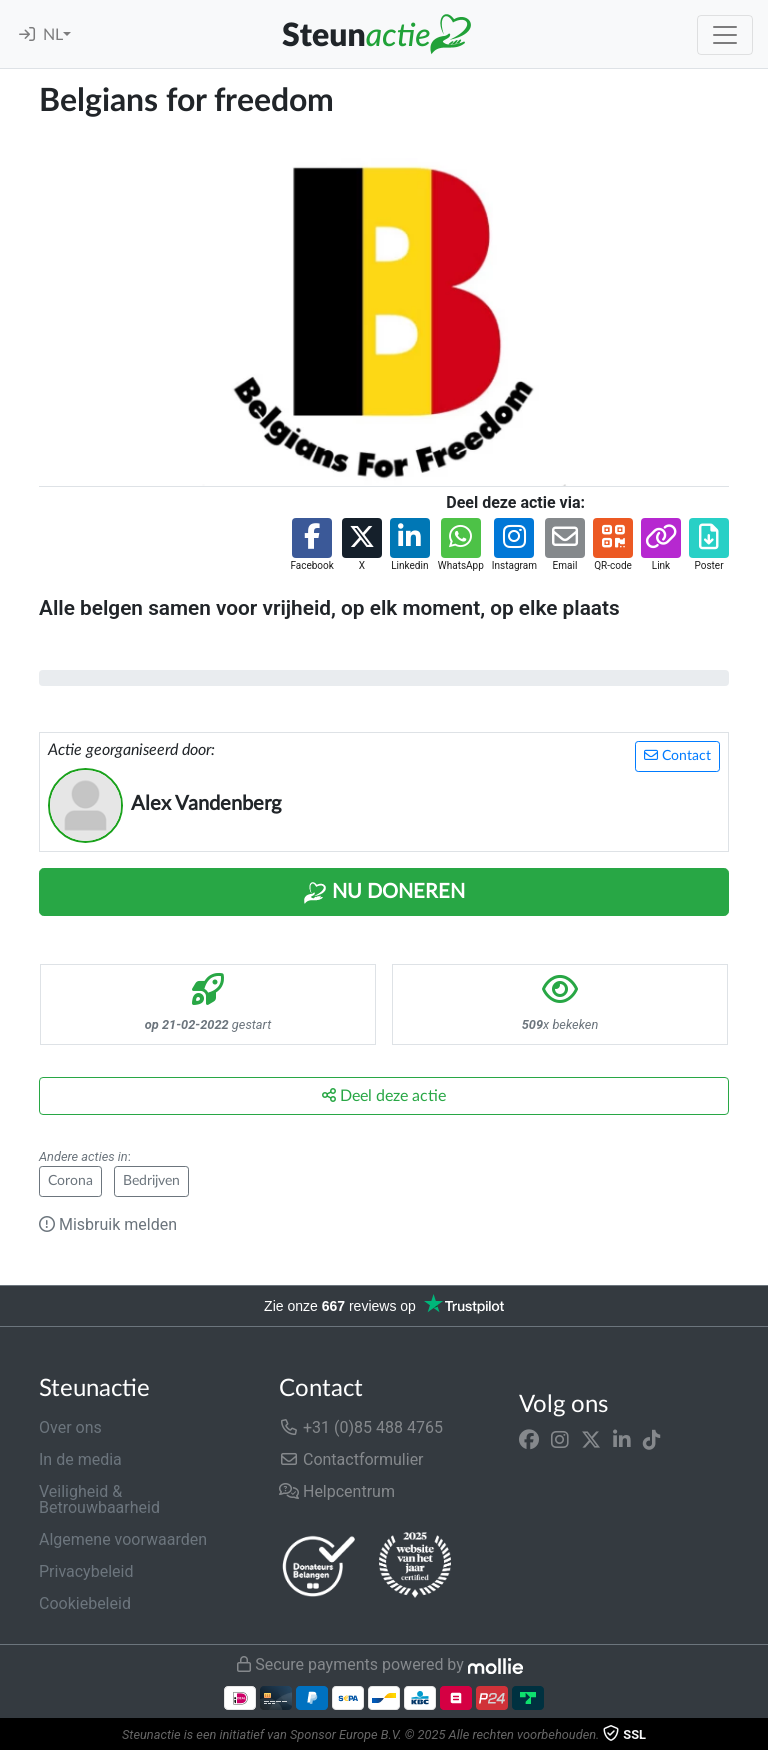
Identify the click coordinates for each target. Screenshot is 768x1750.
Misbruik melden (108, 1224)
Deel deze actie (384, 1095)
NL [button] (53, 35)
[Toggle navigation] (725, 35)
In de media (80, 1459)
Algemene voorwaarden (123, 1539)
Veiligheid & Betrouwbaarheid (99, 1499)
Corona (70, 1181)
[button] (311, 545)
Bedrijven (151, 1181)
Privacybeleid (86, 1571)
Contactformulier (351, 1459)
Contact (677, 755)
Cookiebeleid (85, 1603)
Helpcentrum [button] (337, 1491)
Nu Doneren (384, 893)
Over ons (70, 1427)
